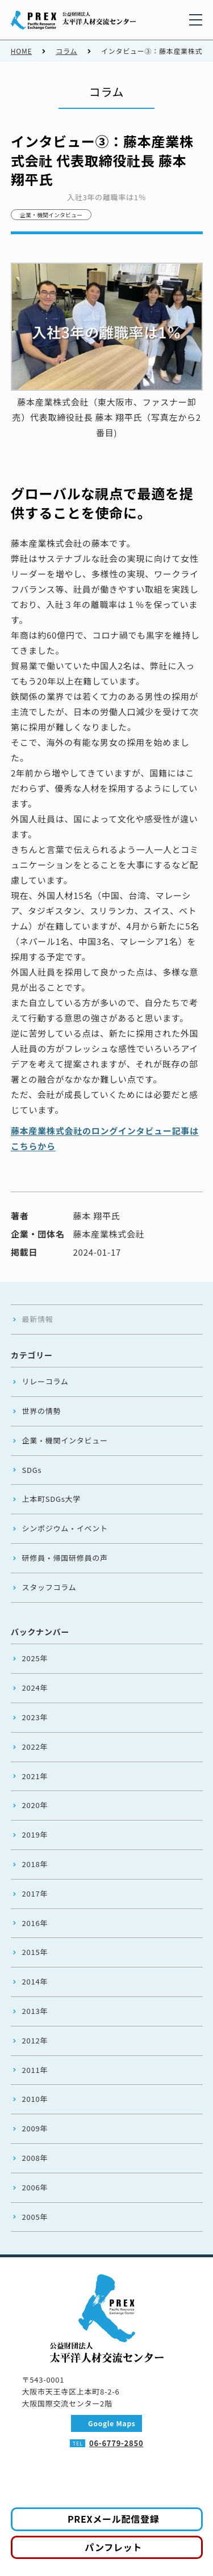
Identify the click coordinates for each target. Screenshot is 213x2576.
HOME (21, 51)
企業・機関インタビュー (51, 214)
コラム (66, 51)
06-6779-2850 (116, 2443)
